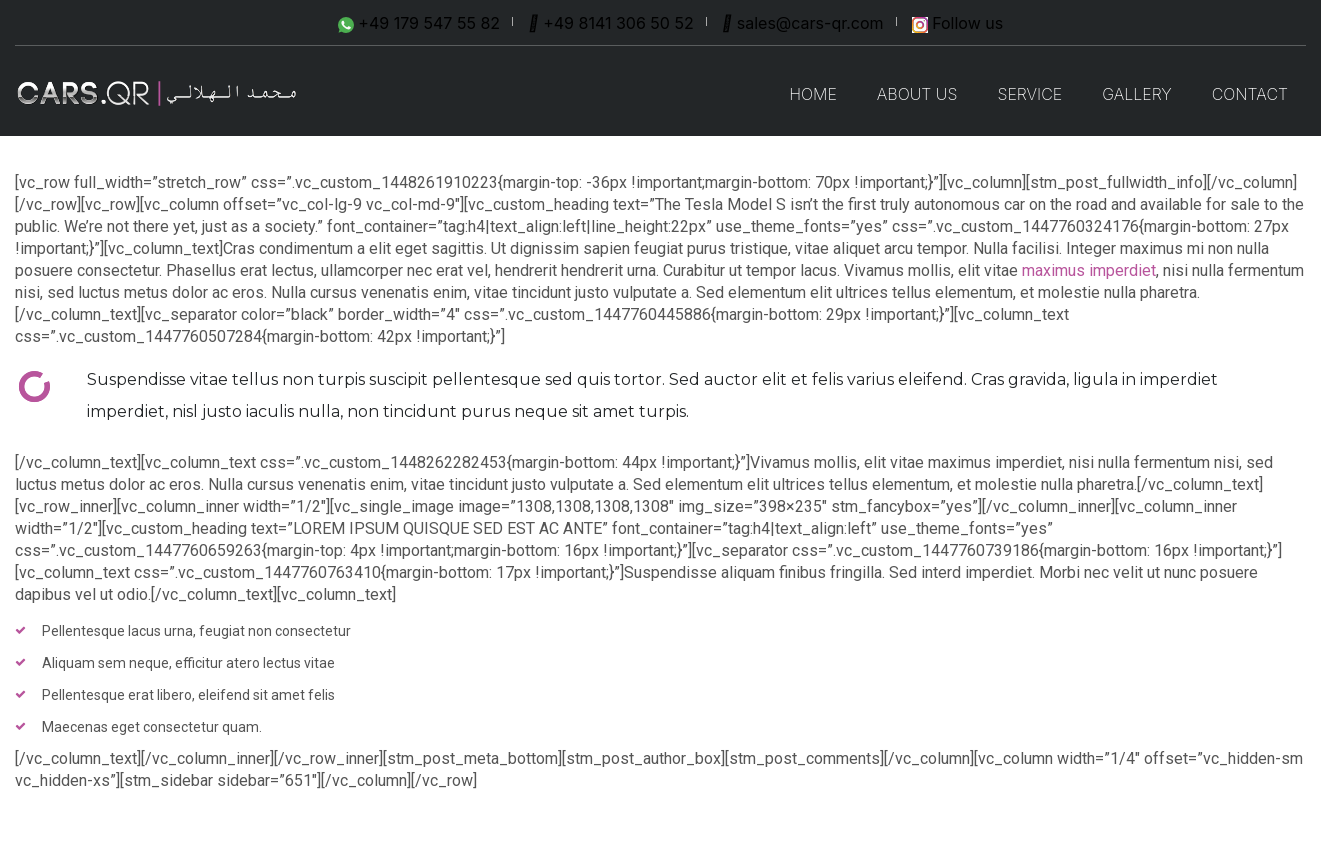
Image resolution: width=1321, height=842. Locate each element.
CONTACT (1250, 94)
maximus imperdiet (1089, 270)
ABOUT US (917, 94)
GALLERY (1137, 94)
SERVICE (1029, 94)
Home (813, 94)
